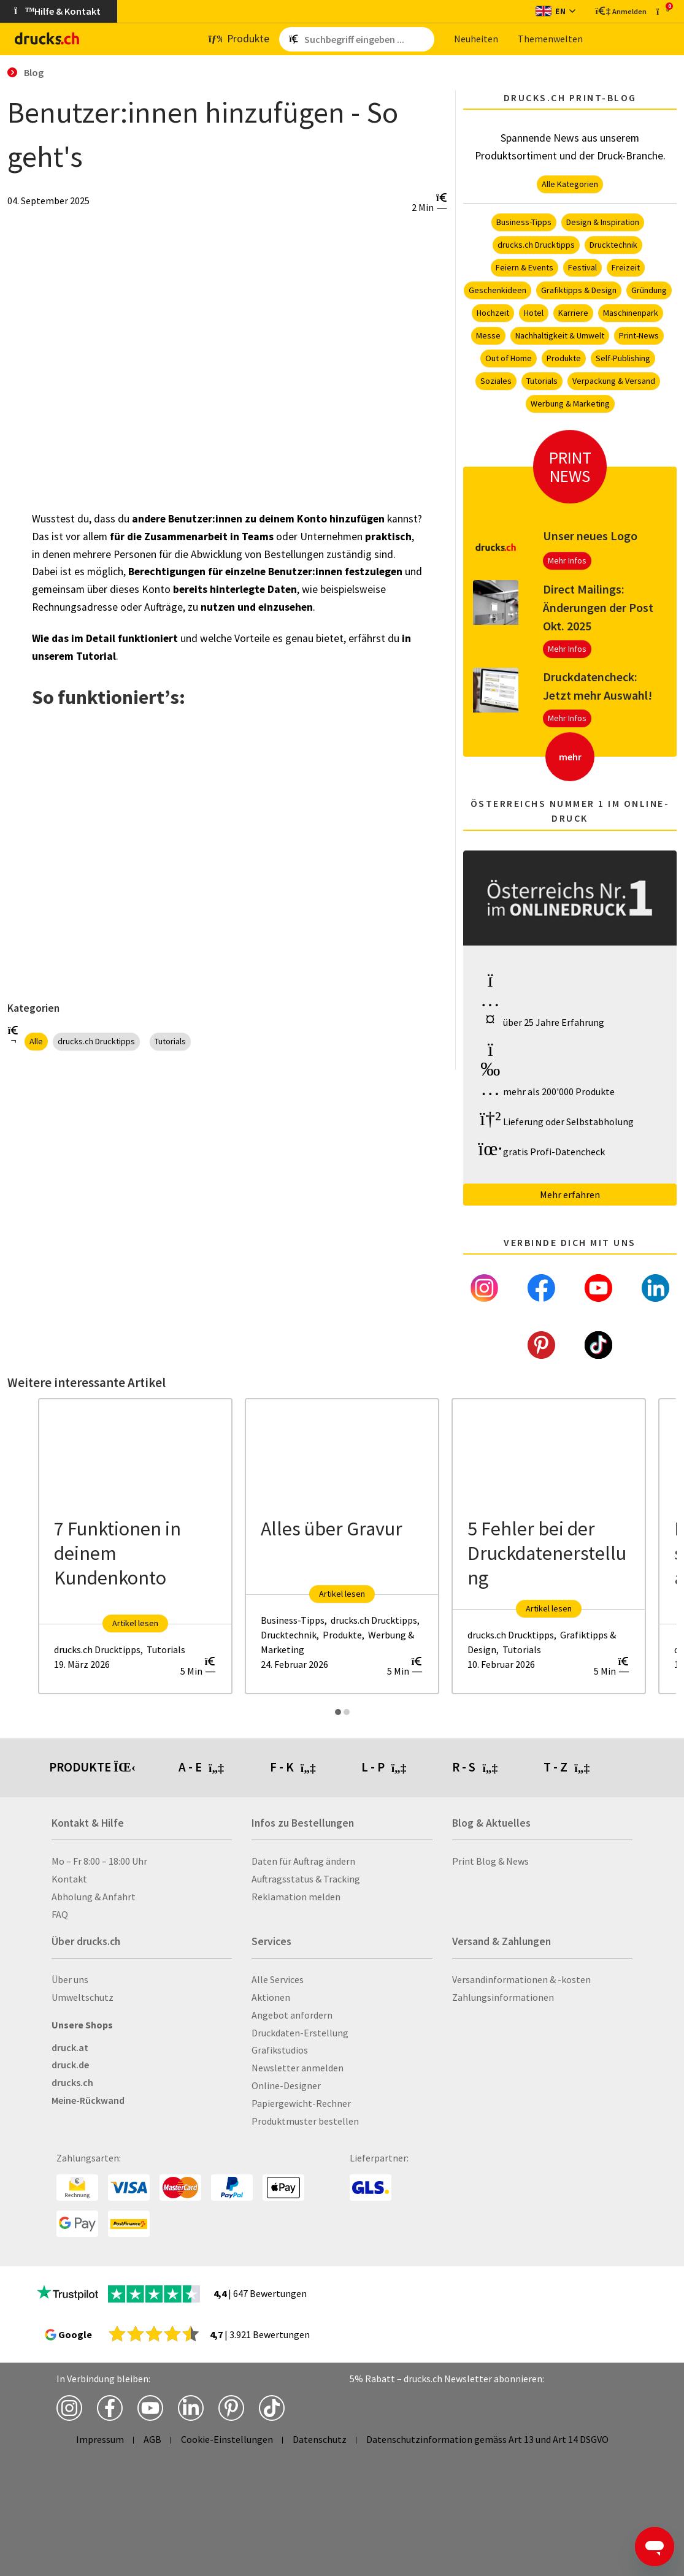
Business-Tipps (523, 221)
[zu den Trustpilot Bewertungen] (67, 2293)
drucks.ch (72, 2082)
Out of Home (508, 358)
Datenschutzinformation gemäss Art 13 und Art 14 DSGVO (487, 2439)
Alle (36, 1041)
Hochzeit (493, 312)
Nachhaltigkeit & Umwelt (559, 335)
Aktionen (271, 1997)
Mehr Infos (567, 560)
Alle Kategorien (570, 183)
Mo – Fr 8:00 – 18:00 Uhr (99, 1861)
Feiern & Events (524, 267)
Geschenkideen (497, 290)
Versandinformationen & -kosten (521, 1979)
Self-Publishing (623, 358)
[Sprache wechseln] (555, 11)
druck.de (70, 2064)
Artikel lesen (135, 1623)
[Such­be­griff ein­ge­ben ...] (366, 39)
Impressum (100, 2439)
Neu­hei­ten (476, 38)
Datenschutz (320, 2439)
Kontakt (69, 1879)
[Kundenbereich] (620, 11)
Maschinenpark (630, 312)
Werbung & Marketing (570, 403)
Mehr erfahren (570, 1194)
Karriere (573, 312)
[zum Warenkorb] (662, 11)
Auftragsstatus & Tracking (306, 1879)
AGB (152, 2439)
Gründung (649, 290)
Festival (582, 267)
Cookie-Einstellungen (227, 2439)
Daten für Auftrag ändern (303, 1861)
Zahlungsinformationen (503, 1997)
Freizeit (626, 267)
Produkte (564, 358)
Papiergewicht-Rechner (301, 2103)
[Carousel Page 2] (347, 1712)
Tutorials (170, 1041)
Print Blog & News (490, 1861)
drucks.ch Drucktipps (96, 1041)
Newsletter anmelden (298, 2068)
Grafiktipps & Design (579, 290)
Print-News (639, 335)
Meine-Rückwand (88, 2100)
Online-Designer (286, 2085)
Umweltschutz (82, 1997)
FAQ (60, 1914)
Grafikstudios (280, 2050)
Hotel (534, 312)
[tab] (224, 1767)
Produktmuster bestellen (305, 2121)
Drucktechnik (613, 244)
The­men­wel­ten (550, 38)
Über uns (70, 1979)
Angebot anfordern (292, 2015)
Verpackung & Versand (613, 380)
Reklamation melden (296, 1896)
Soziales (496, 380)
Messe (488, 335)
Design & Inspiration (602, 221)
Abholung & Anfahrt (94, 1896)
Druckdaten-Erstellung (300, 2033)
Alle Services (278, 1979)
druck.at (70, 2047)
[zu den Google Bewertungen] (154, 2333)
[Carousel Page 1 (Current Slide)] (338, 1712)
